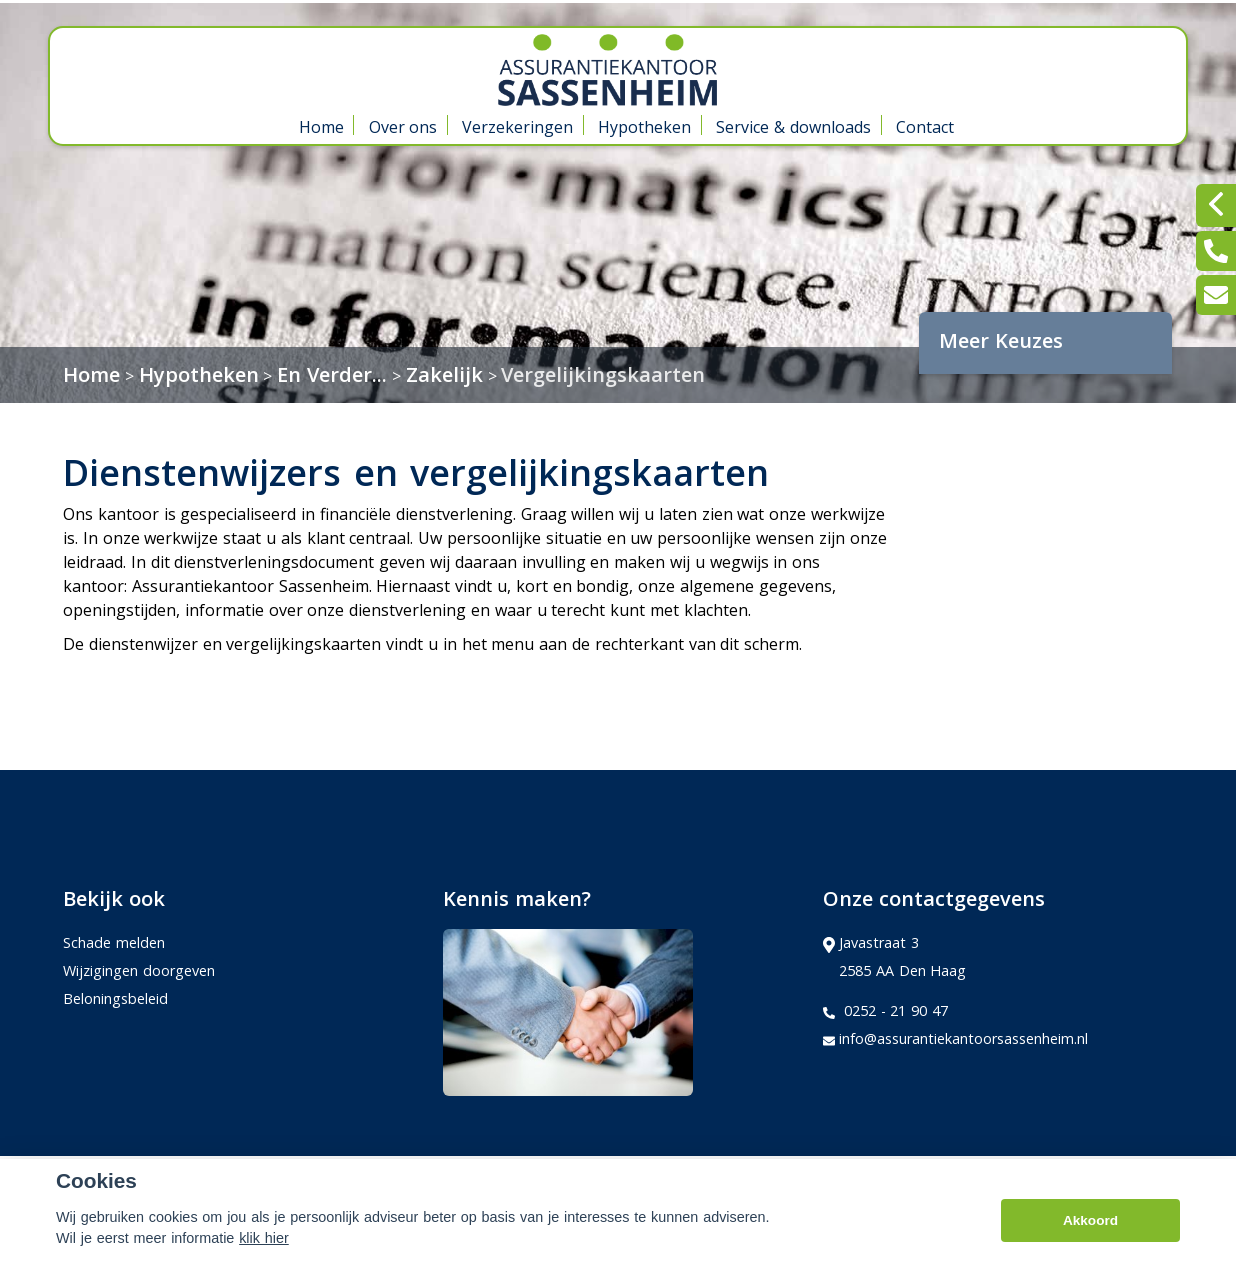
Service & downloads (793, 127)
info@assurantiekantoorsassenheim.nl (955, 1039)
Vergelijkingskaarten (603, 374)
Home (321, 127)
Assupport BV (197, 1178)
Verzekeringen (517, 127)
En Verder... (332, 374)
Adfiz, (908, 1177)
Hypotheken (644, 127)
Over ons (403, 127)
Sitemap (337, 1178)
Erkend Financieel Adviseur (1072, 1177)
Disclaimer (429, 1178)
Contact (925, 127)
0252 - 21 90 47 (885, 1011)
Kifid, (951, 1177)
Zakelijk (444, 374)
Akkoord (1090, 1247)
